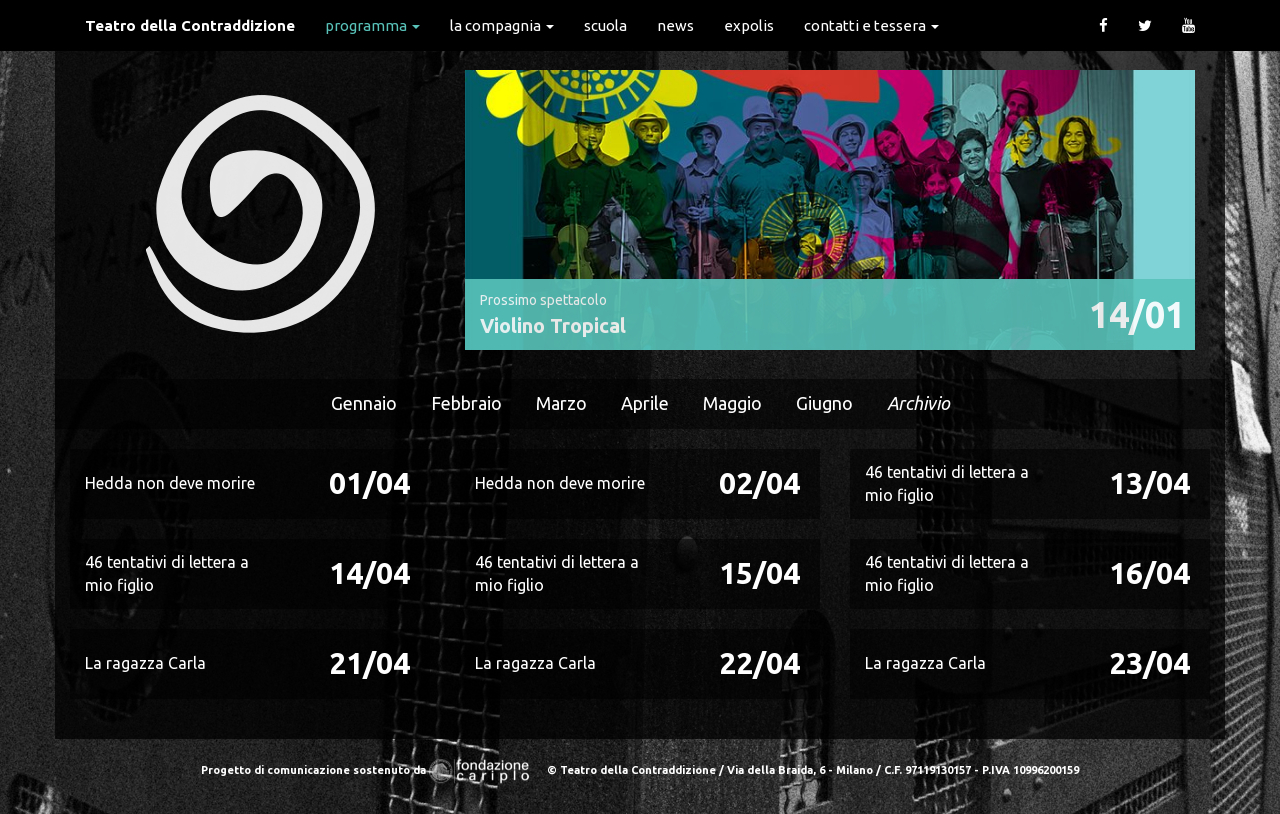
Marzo (561, 403)
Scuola (605, 25)
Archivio (918, 403)
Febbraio (466, 403)
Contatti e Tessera (871, 25)
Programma (372, 25)
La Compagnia (502, 25)
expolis (749, 25)
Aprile (645, 403)
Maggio (732, 403)
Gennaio (364, 403)
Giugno (824, 403)
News (675, 25)
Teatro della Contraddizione (190, 25)
